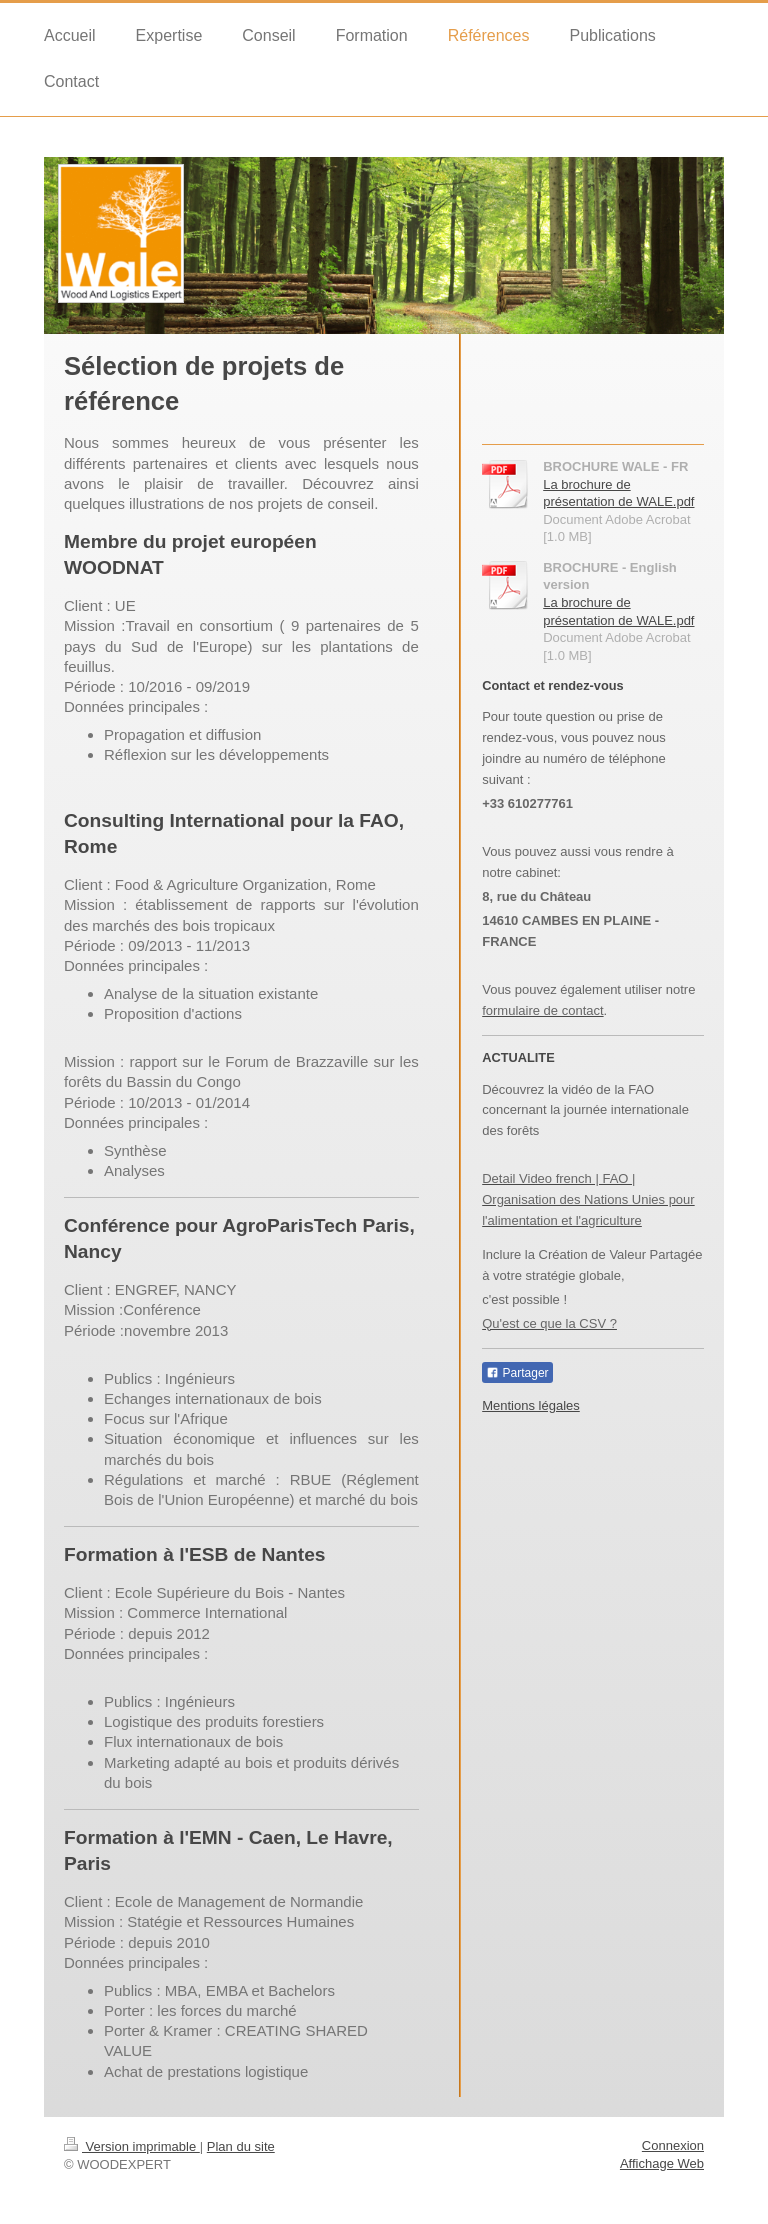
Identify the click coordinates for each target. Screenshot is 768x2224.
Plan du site (241, 2146)
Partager (517, 1373)
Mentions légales (531, 1405)
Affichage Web (662, 2163)
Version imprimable (132, 2146)
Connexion (673, 2145)
